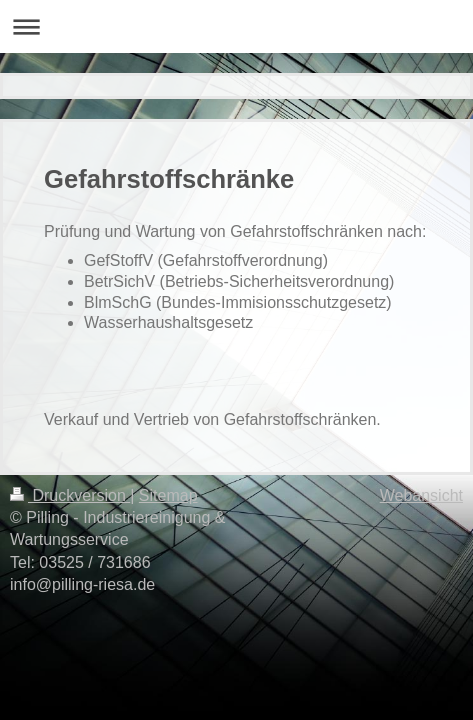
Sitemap (168, 495)
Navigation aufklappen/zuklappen (236, 26)
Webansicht (421, 495)
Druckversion (70, 495)
